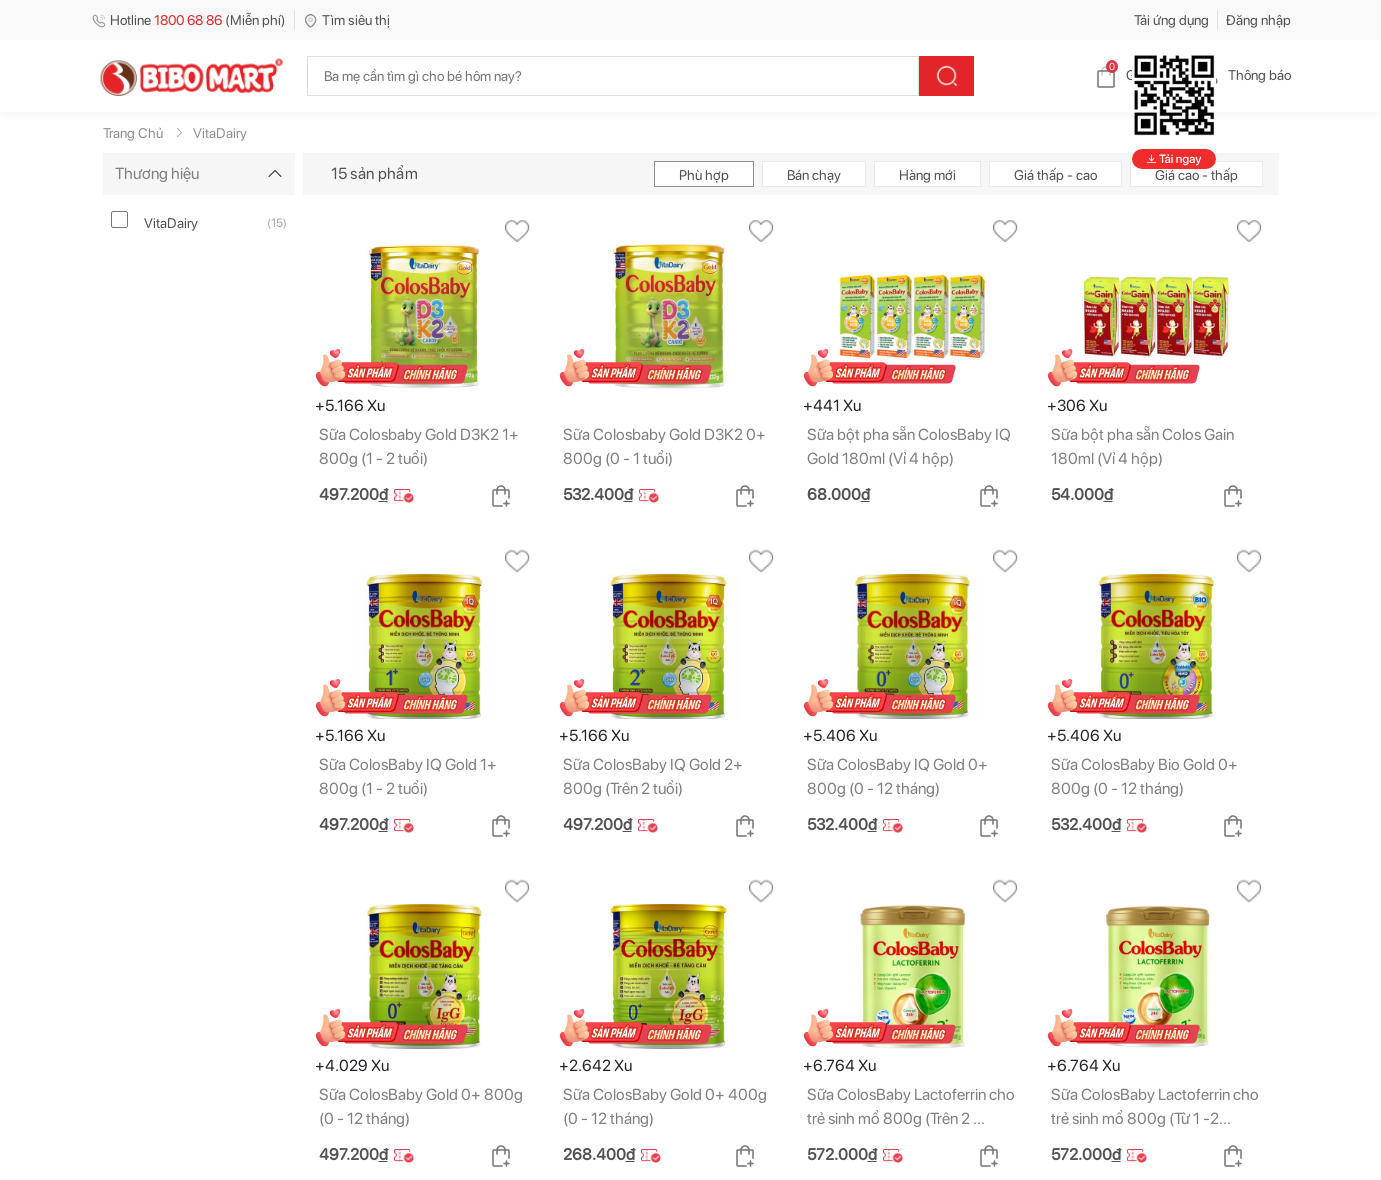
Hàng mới (927, 175)
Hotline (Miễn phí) (188, 20)
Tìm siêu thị (346, 20)
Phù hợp (704, 175)
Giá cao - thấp (1196, 175)
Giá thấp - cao (1055, 175)
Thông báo (1243, 75)
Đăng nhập (1258, 20)
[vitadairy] (119, 219)
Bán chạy (814, 175)
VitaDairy (171, 223)
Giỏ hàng (1136, 75)
